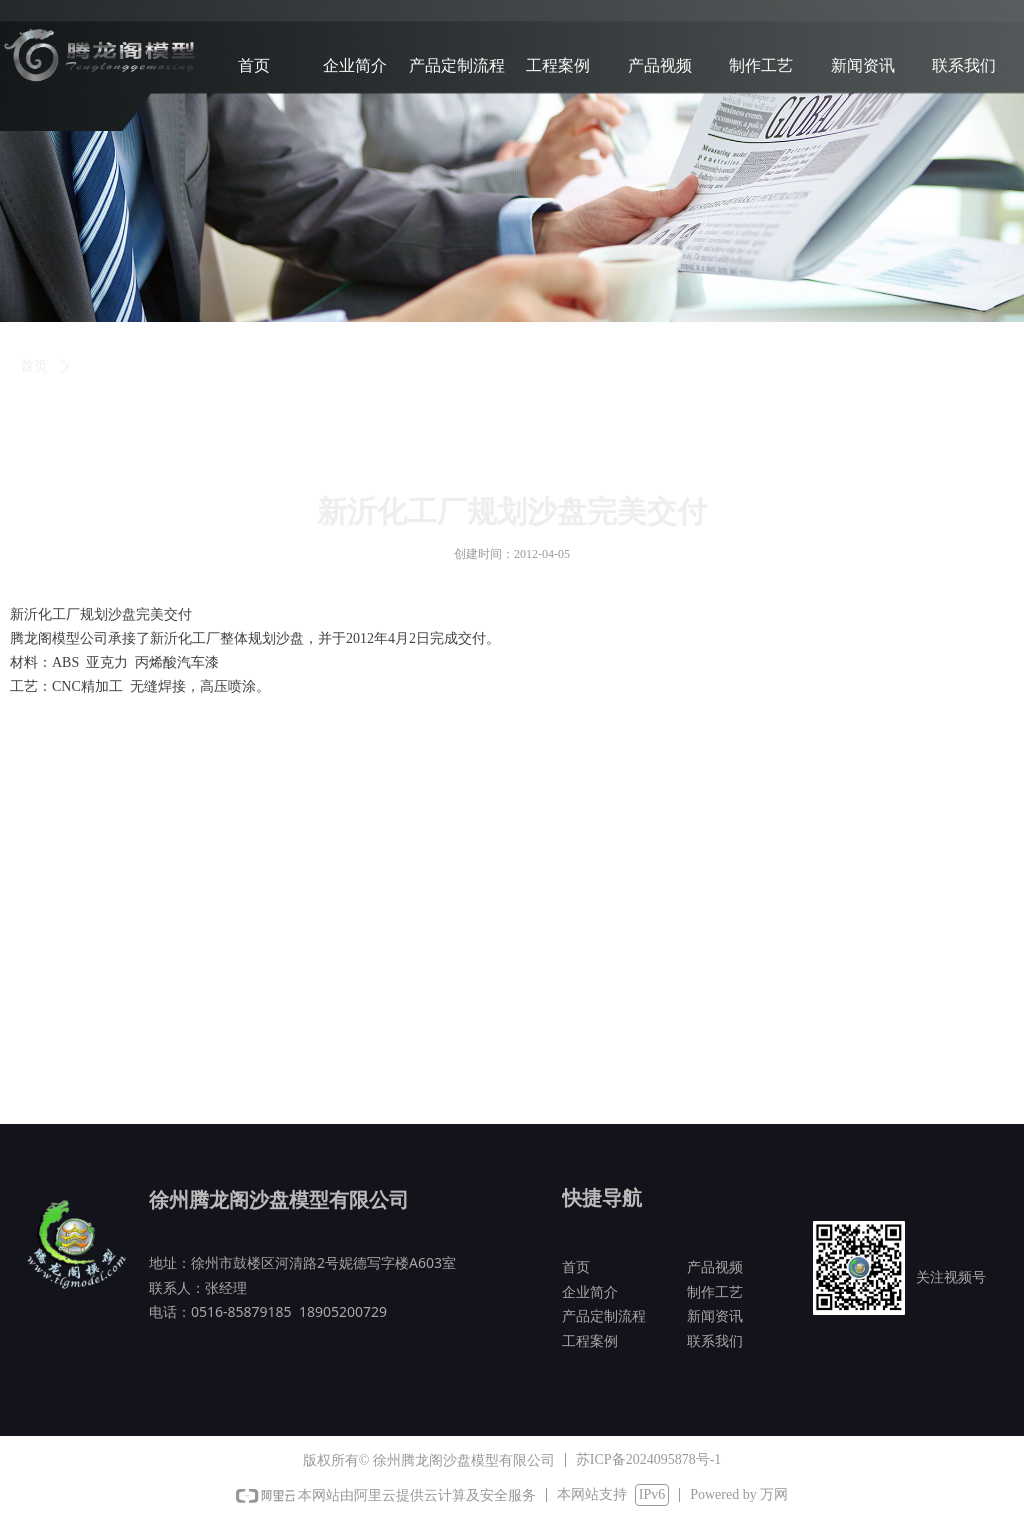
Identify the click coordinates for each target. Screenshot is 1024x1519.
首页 (34, 366)
